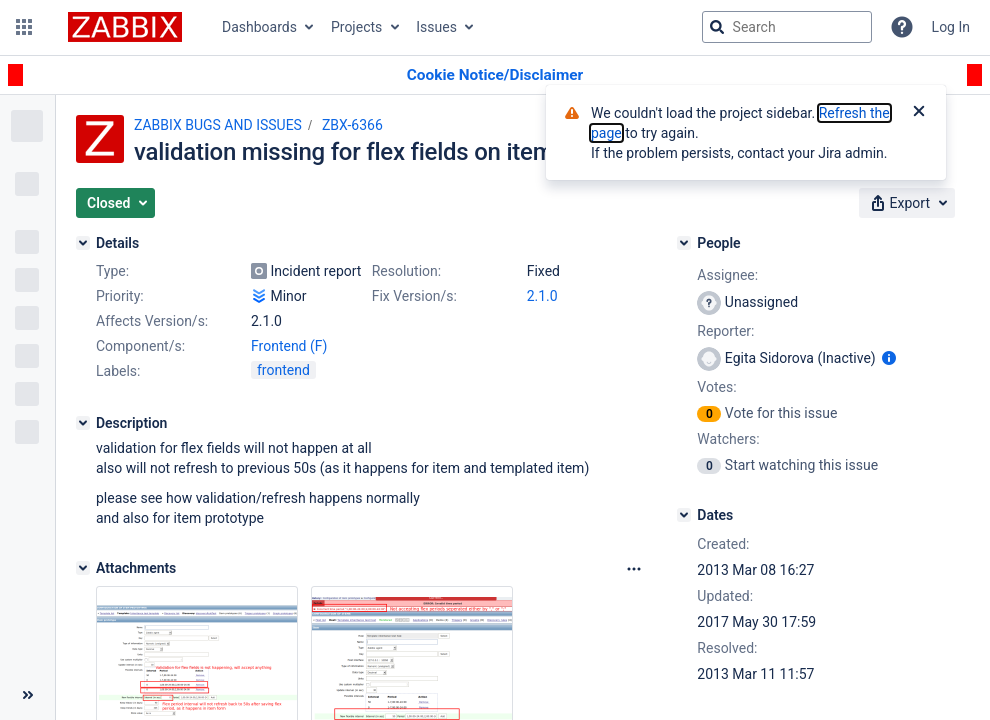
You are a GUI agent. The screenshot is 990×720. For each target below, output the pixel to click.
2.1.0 (542, 296)
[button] (24, 27)
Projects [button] (356, 27)
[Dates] (684, 515)
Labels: (118, 371)
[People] (684, 243)
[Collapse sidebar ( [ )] (27, 695)
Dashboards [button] (259, 27)
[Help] (902, 27)
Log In (951, 27)
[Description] (83, 423)
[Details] (83, 243)
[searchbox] (787, 27)
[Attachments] (83, 568)
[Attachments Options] (634, 569)
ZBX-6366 (352, 125)
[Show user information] (889, 358)
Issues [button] (436, 27)
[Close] (919, 113)
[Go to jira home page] (125, 27)
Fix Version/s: (414, 296)
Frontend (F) (289, 346)
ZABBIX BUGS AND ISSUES (218, 125)
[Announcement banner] (495, 75)
